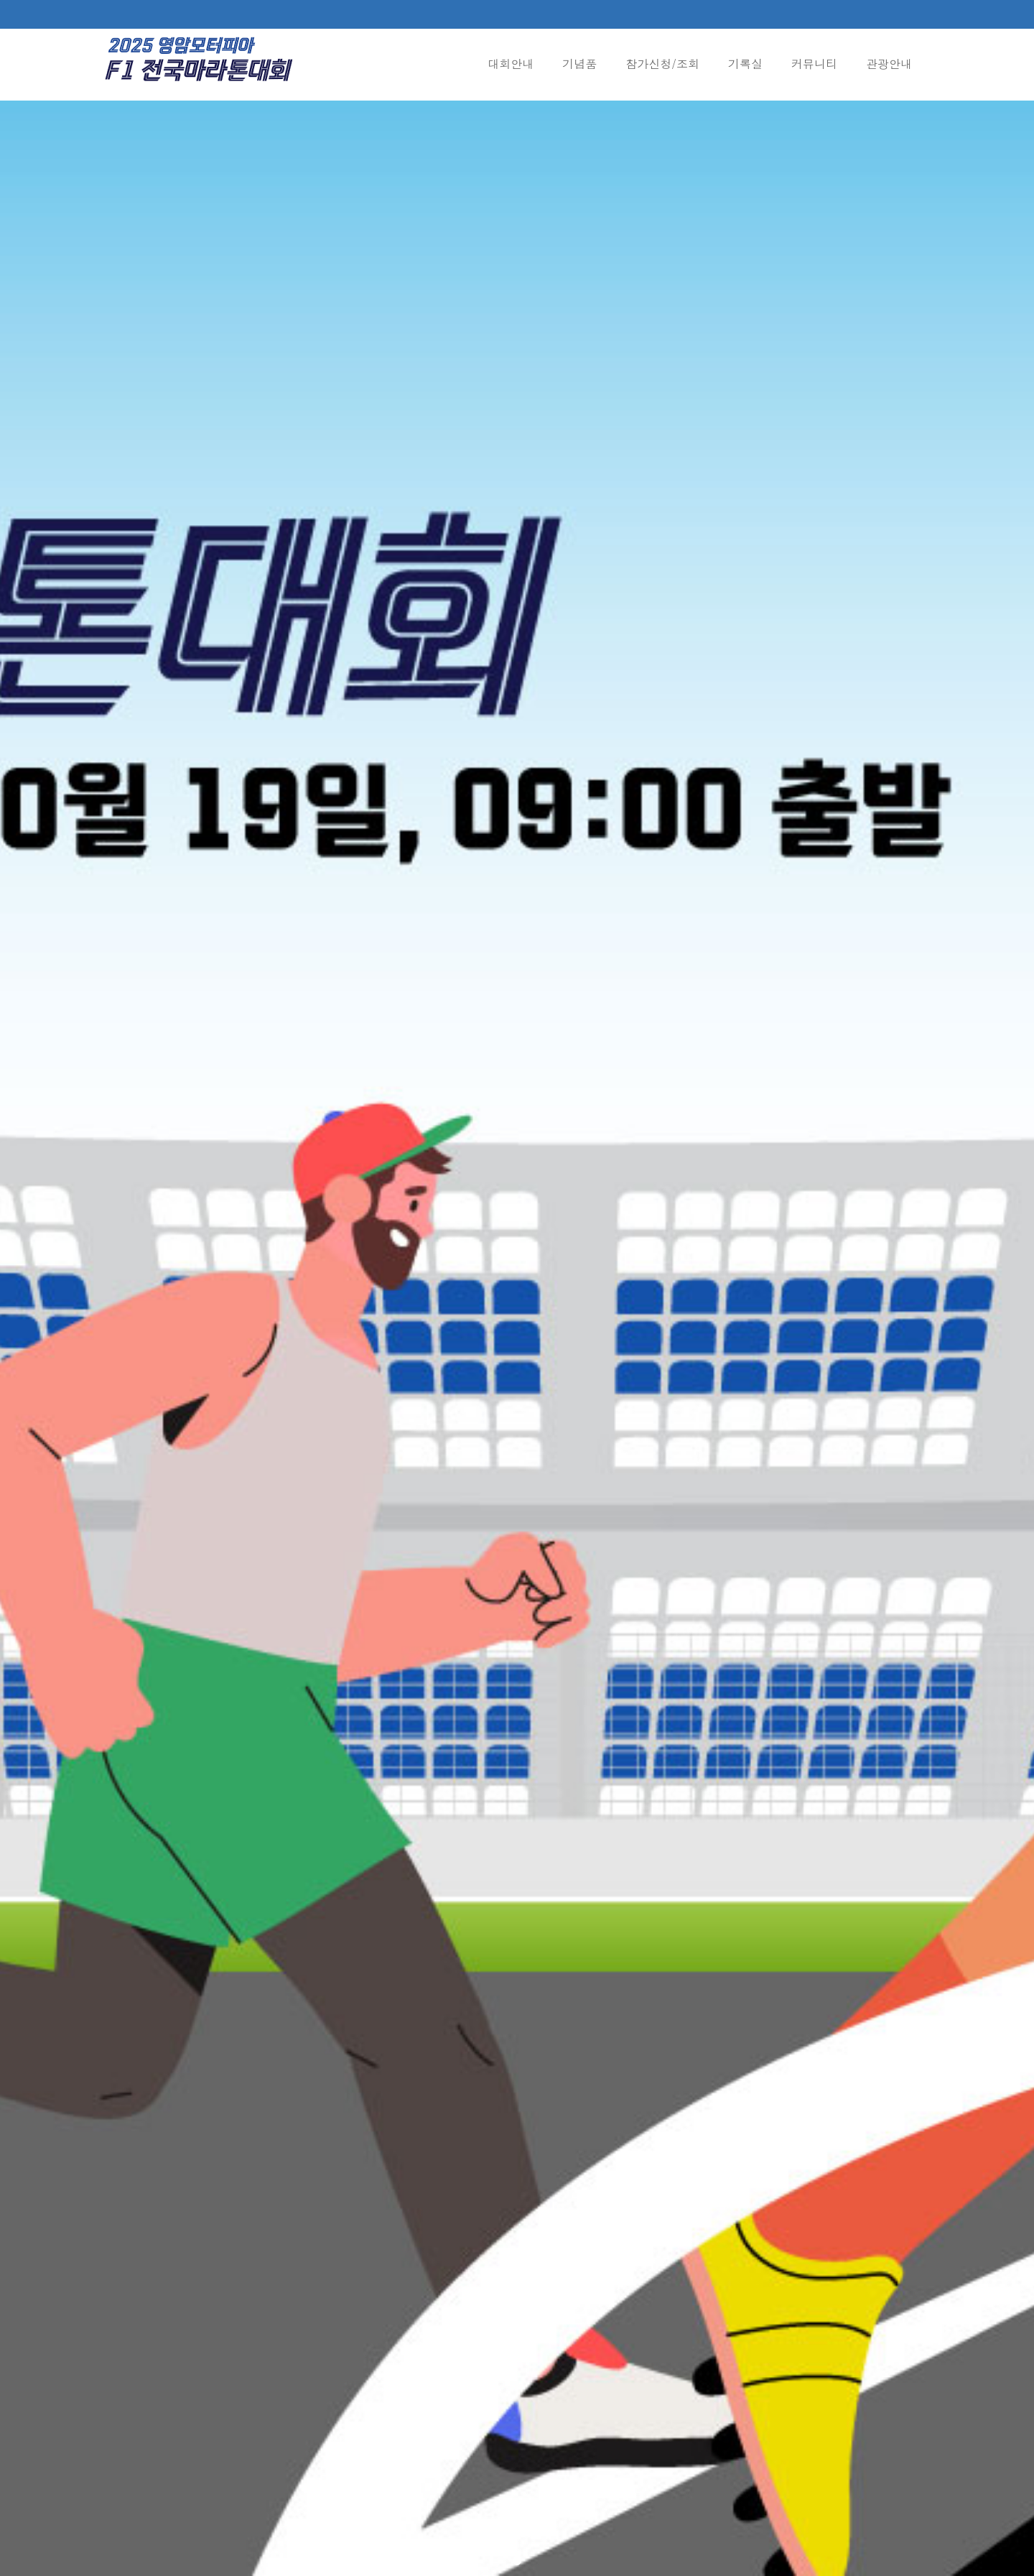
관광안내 (889, 63)
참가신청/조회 (662, 63)
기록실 (745, 63)
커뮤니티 (814, 63)
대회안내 (511, 63)
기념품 (579, 63)
